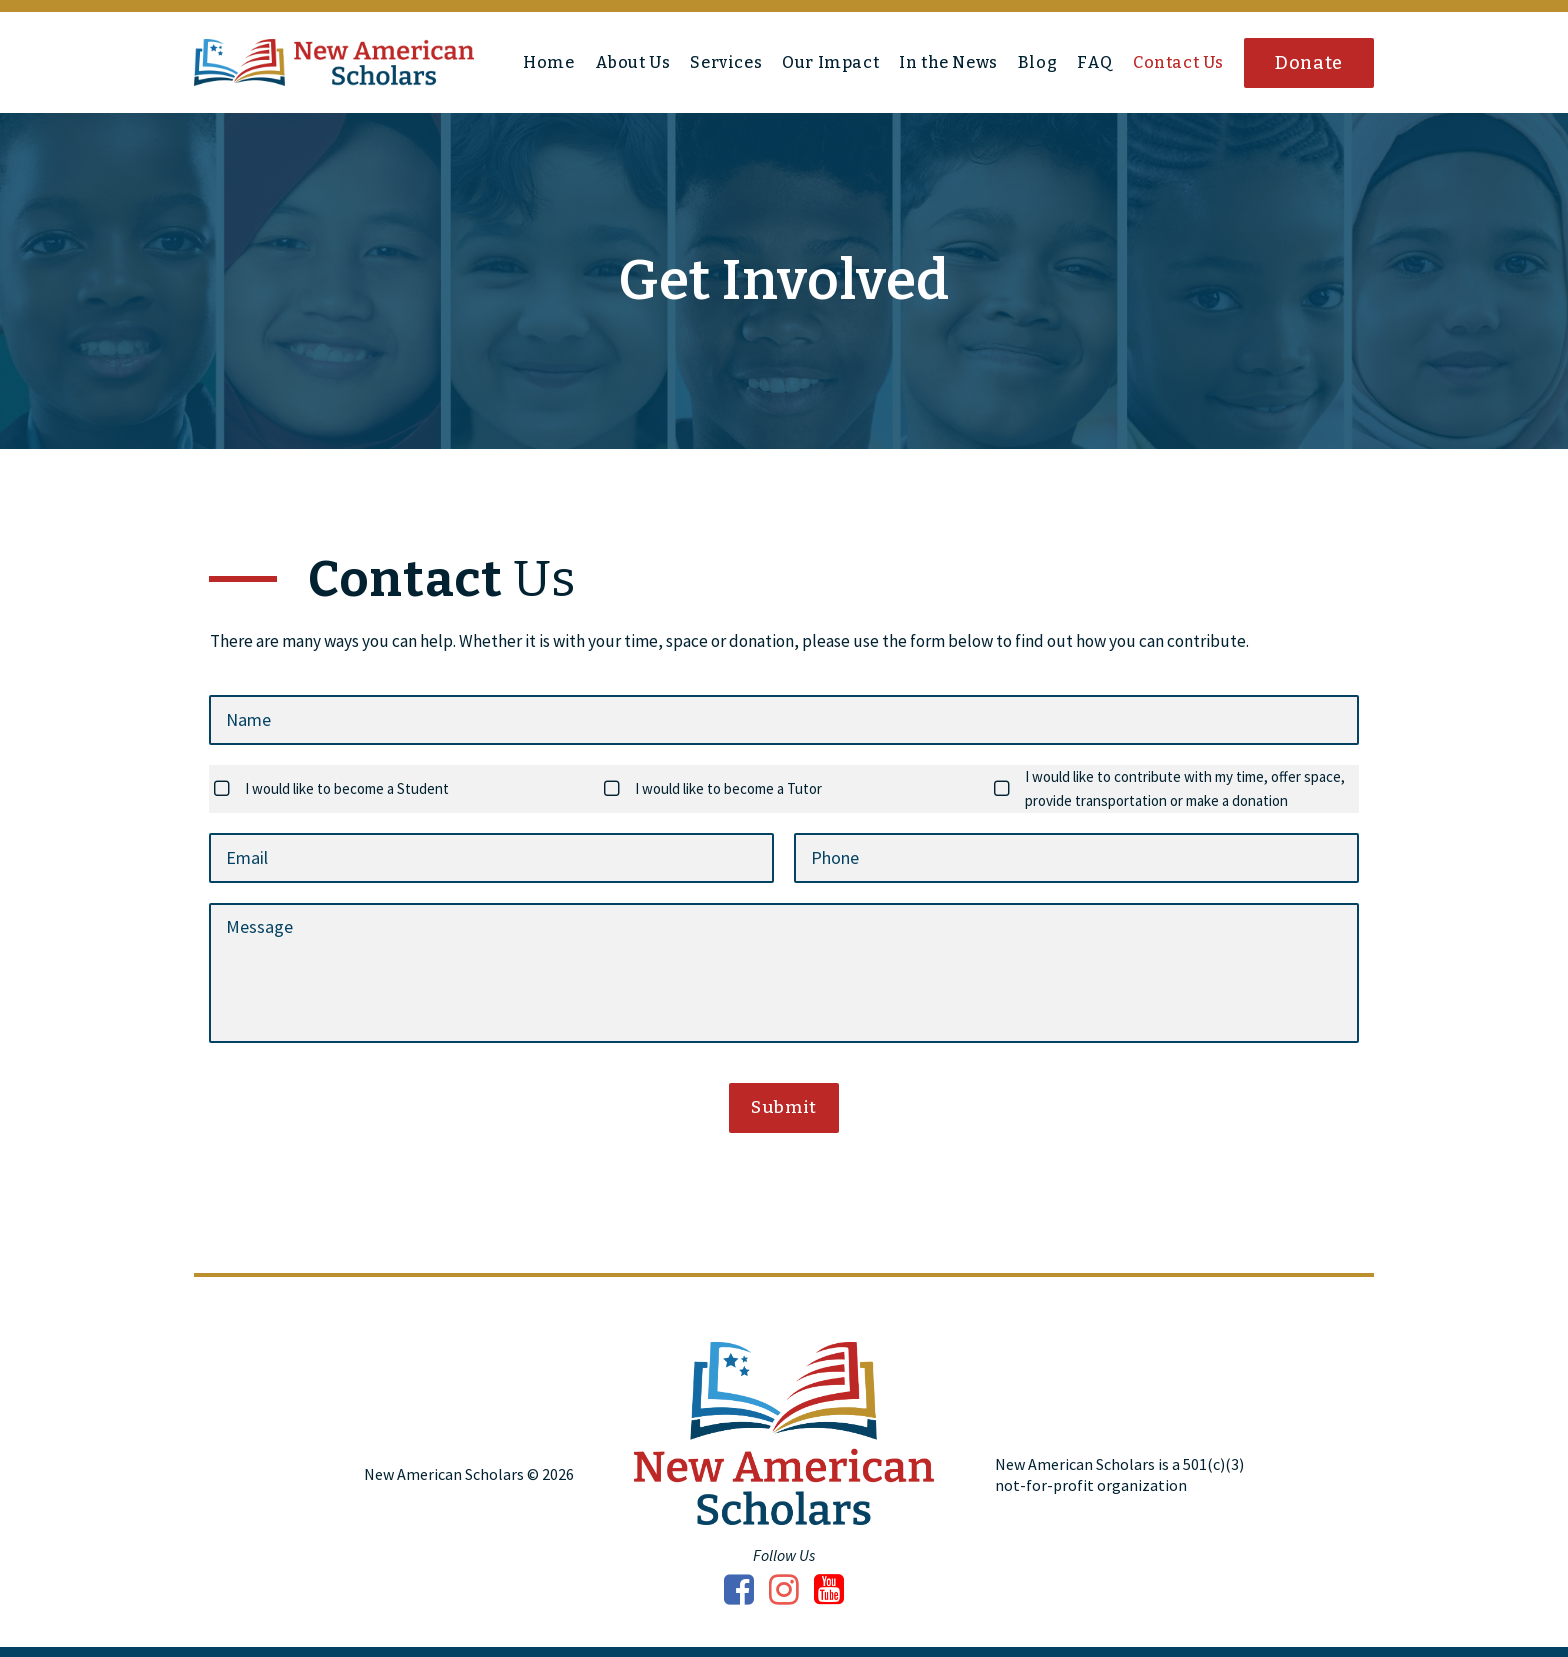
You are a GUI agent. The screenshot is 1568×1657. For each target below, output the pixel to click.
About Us (633, 62)
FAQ (1095, 62)
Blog (1037, 62)
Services (726, 62)
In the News (948, 62)
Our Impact (830, 62)
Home (548, 62)
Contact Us (1178, 62)
